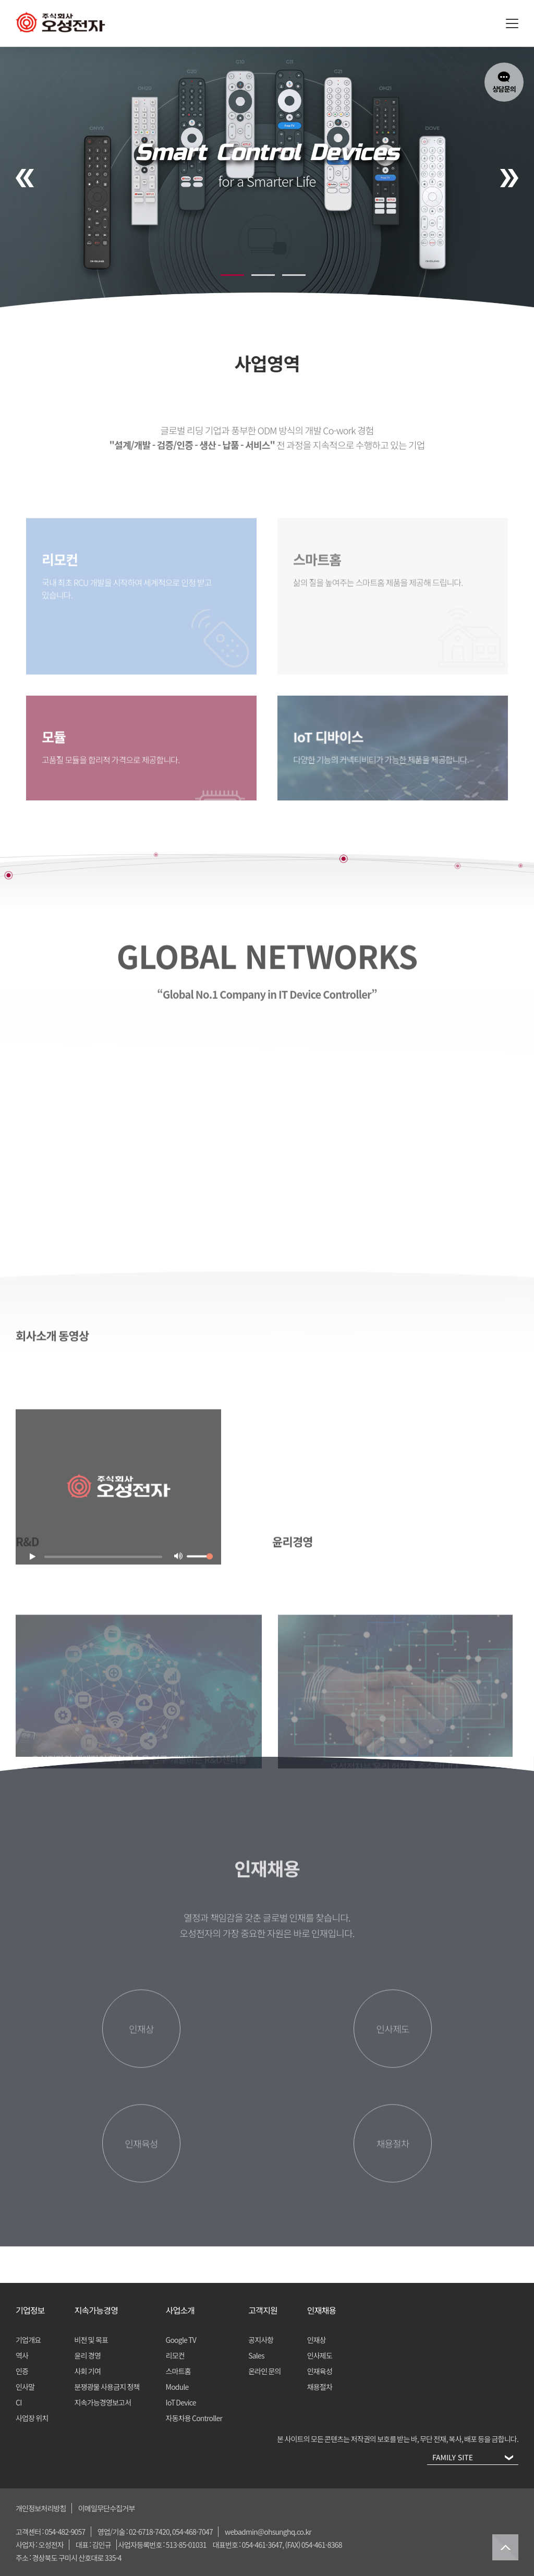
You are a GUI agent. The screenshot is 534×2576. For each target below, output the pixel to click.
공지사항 (260, 2340)
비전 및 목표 (91, 2340)
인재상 (316, 2340)
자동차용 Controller (194, 2418)
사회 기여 (88, 2371)
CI (18, 2402)
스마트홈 (178, 2371)
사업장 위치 (32, 2418)
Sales (256, 2355)
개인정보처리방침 (41, 2508)
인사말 (25, 2386)
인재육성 (319, 2371)
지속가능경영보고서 (103, 2402)
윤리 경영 (88, 2355)
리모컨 (175, 2355)
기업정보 (30, 2310)
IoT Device (181, 2402)
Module (177, 2386)
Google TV (181, 2340)
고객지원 (262, 2310)
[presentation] (25, 178)
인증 (22, 2371)
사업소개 (180, 2310)
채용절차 (319, 2386)
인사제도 (319, 2355)
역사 (22, 2355)
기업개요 (28, 2340)
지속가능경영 (96, 2310)
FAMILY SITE (470, 2458)
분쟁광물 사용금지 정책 (107, 2386)
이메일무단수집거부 (106, 2508)
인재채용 (321, 2310)
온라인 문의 (264, 2371)
